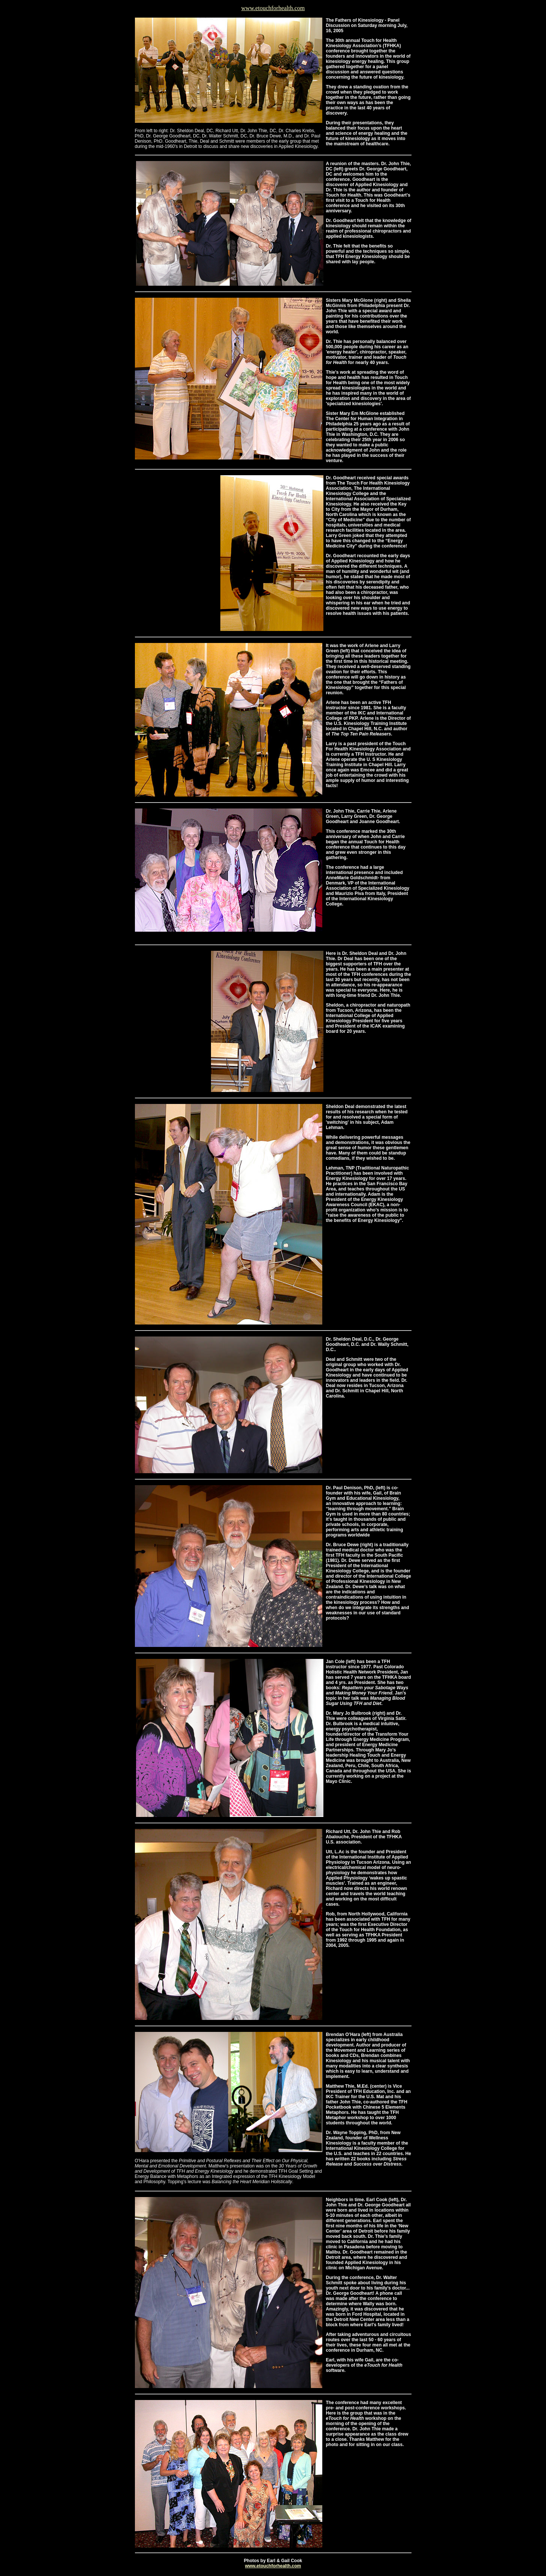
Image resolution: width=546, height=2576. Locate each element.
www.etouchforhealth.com (273, 8)
